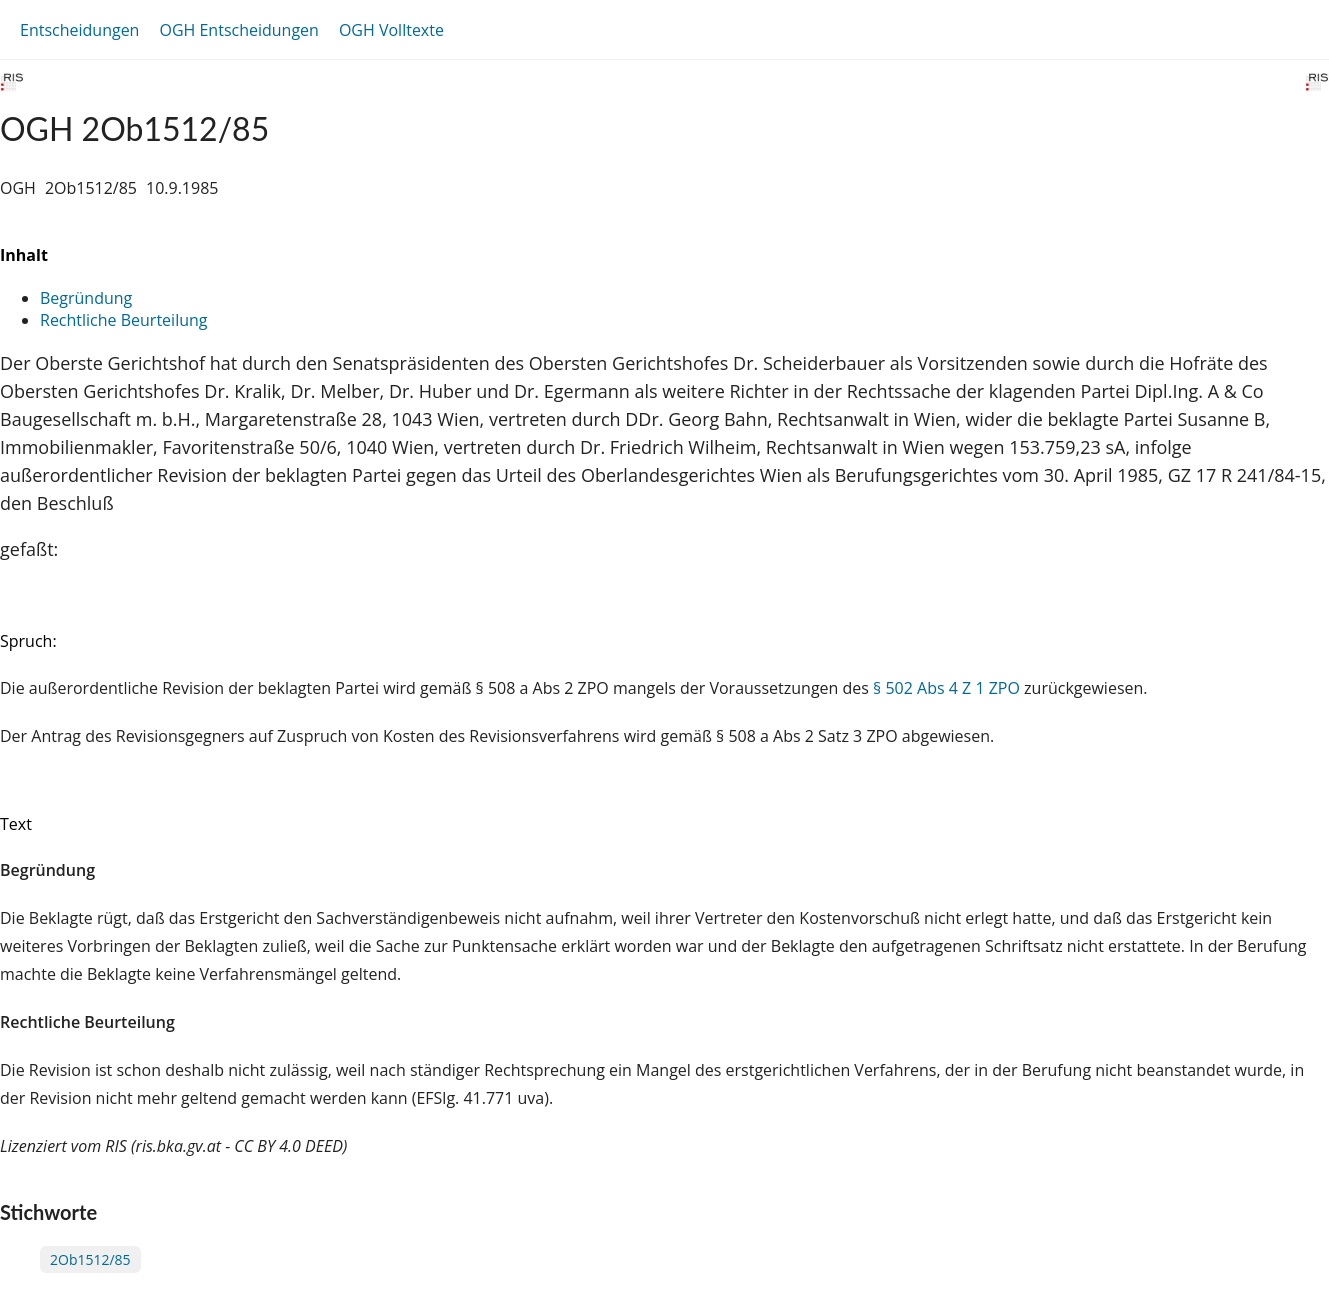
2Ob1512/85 (90, 1259)
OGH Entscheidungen (238, 30)
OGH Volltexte (391, 30)
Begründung (86, 298)
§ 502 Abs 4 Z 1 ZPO (946, 688)
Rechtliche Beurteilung (123, 320)
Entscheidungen (79, 30)
